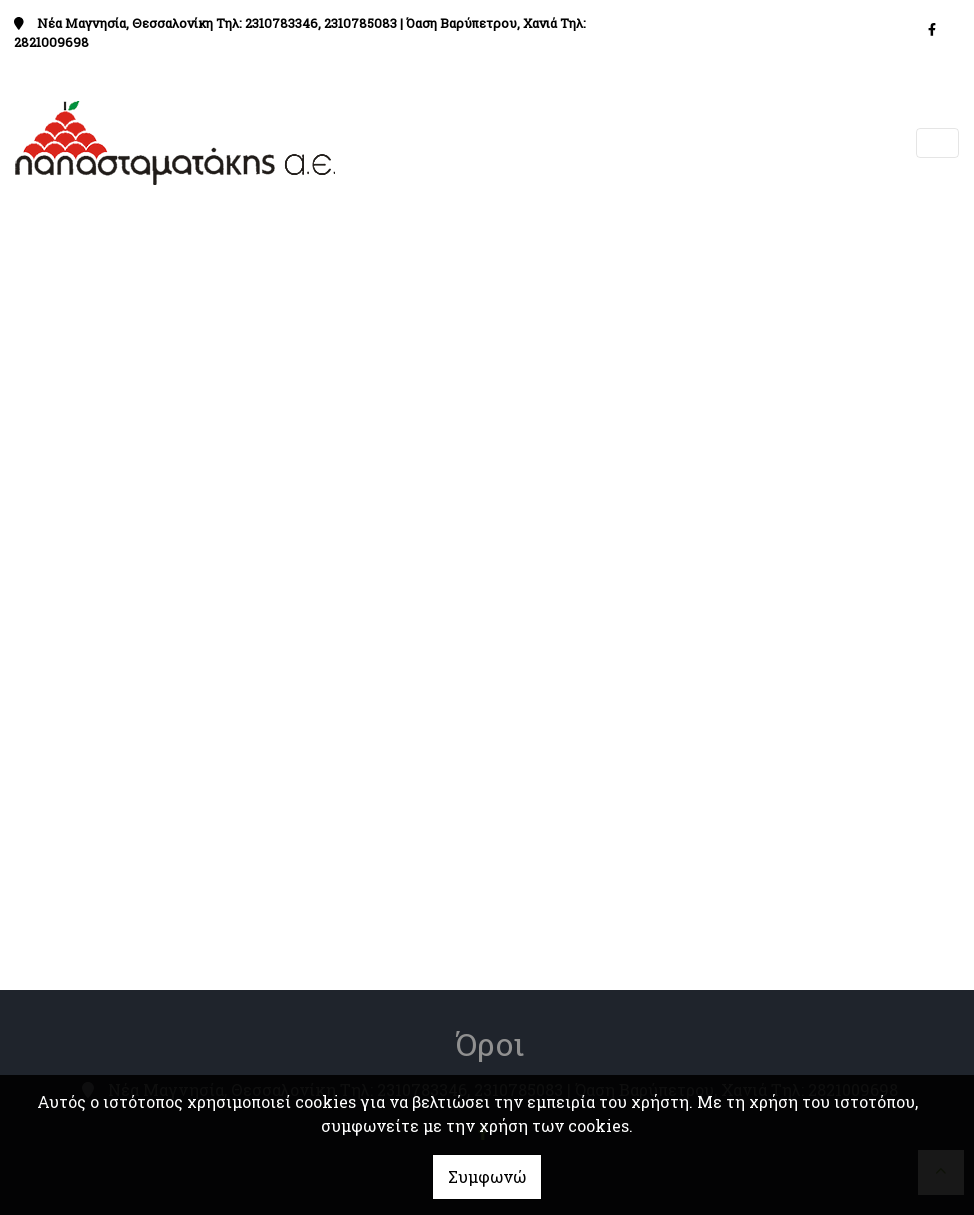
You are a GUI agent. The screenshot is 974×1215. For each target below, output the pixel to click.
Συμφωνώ (487, 1176)
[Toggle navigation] (938, 143)
